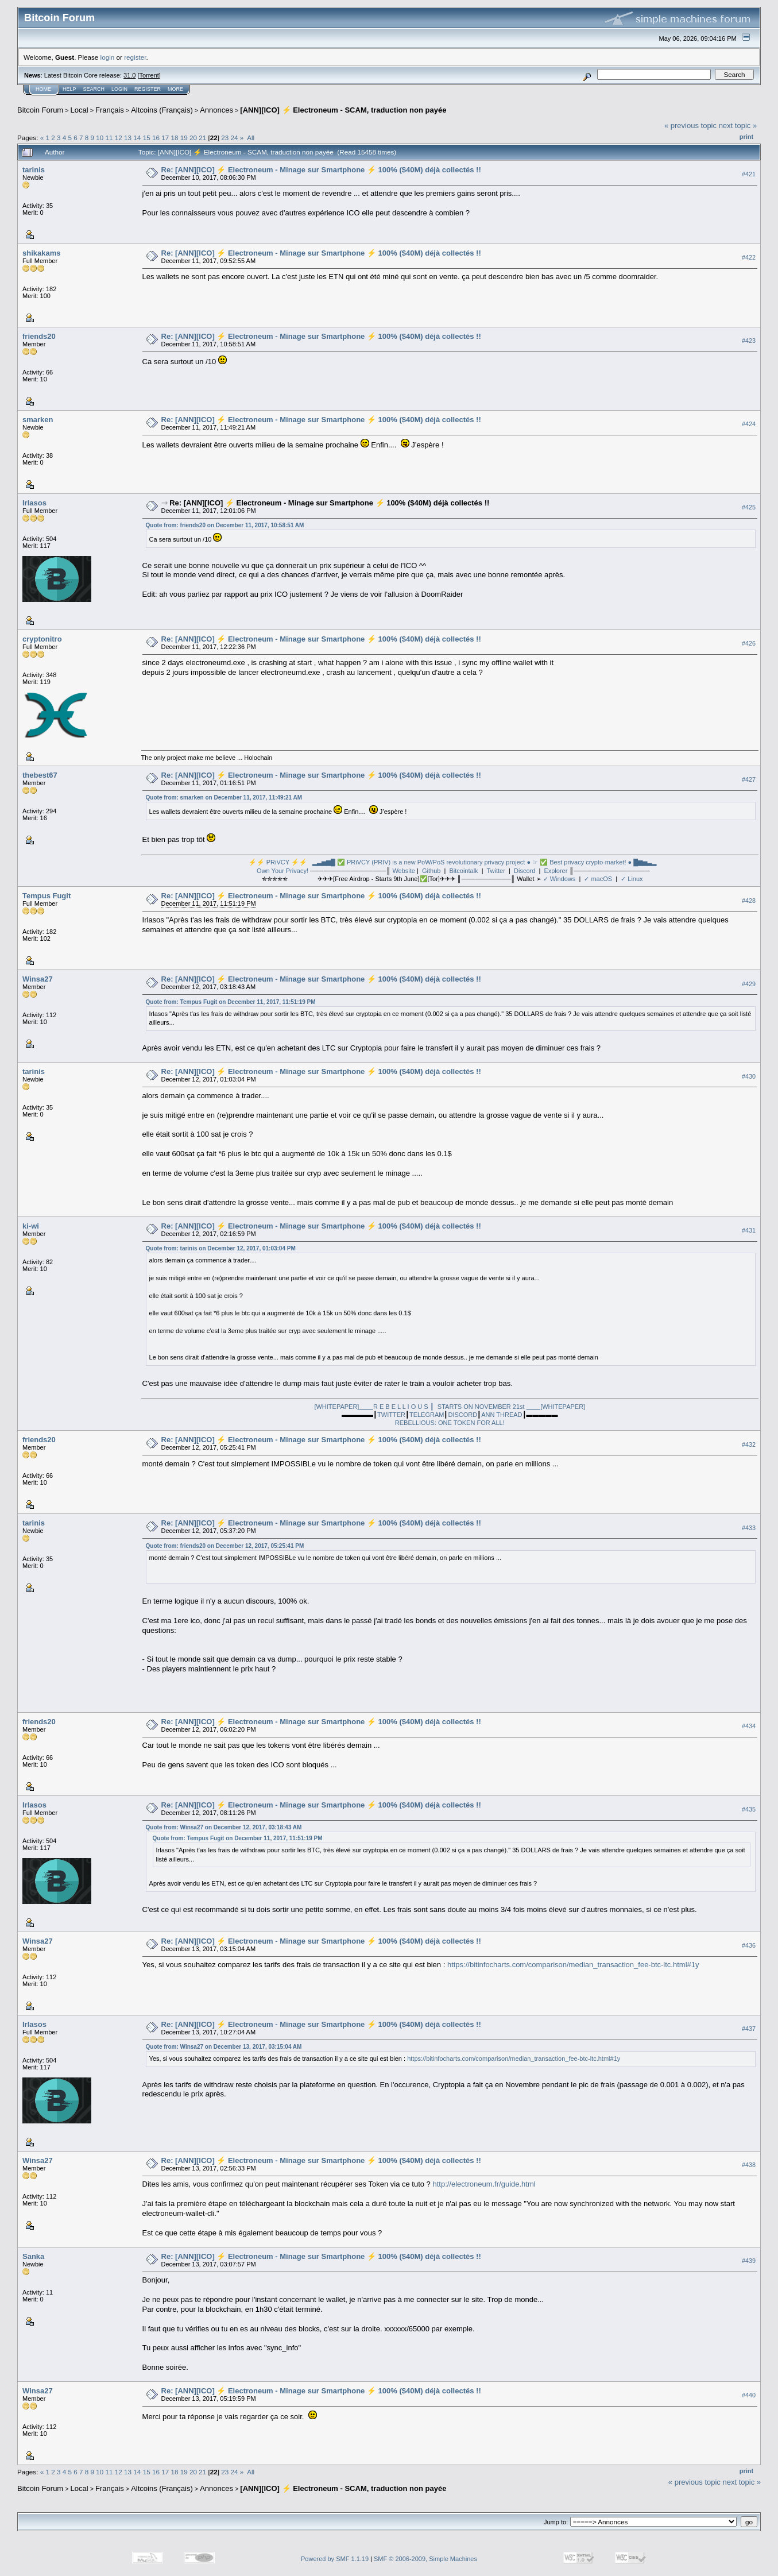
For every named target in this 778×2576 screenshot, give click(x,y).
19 (184, 137)
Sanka (33, 2256)
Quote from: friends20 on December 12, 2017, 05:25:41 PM (225, 1546)
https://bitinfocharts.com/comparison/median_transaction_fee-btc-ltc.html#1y (573, 1964)
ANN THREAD (501, 1414)
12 (118, 137)
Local (79, 110)
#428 (749, 900)
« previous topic (690, 125)
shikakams (41, 253)
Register (147, 89)
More (175, 89)
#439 (749, 2260)
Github (431, 870)
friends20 (39, 336)
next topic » (738, 125)
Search (94, 89)
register (135, 57)
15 (146, 137)
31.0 (129, 75)
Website (403, 870)
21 (202, 137)
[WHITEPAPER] (336, 1406)
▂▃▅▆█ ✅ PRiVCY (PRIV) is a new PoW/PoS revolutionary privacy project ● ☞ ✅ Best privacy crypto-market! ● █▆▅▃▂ (484, 862)
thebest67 (39, 775)
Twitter (496, 870)
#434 (749, 1726)
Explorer (555, 870)
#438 (749, 2164)
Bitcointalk (463, 870)
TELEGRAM (426, 1414)
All (250, 137)
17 (165, 137)
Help (69, 89)
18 (174, 137)
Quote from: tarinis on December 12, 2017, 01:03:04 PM (221, 1248)
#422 (749, 257)
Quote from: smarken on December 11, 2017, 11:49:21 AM (224, 797)
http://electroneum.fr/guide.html (483, 2184)
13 (127, 137)
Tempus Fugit (46, 895)
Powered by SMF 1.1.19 (335, 2558)
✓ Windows (559, 878)
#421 (749, 174)
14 (137, 137)
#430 (749, 1076)
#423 (749, 340)
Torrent (149, 75)
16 (156, 137)
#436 (749, 1945)
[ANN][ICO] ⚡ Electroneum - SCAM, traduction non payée (343, 110)
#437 (749, 2028)
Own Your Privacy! (282, 870)
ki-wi (30, 1226)
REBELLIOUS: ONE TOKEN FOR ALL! (450, 1422)
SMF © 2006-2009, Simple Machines (425, 2558)
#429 (749, 983)
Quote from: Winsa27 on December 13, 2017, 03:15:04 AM (224, 2047)
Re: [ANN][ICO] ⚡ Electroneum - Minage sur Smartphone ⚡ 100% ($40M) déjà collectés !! (321, 169)
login (107, 57)
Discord (524, 870)
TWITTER (391, 1414)
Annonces (216, 110)
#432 (749, 1444)
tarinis (33, 169)
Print (746, 136)
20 (193, 137)
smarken (37, 419)
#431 (749, 1230)
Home (43, 89)
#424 (749, 423)
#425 (749, 507)
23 (225, 137)
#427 (749, 779)
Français (109, 110)
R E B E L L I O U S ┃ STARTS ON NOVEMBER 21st (449, 1406)
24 (234, 137)
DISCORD (462, 1414)
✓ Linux (631, 878)
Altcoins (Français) (162, 110)
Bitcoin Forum (40, 110)
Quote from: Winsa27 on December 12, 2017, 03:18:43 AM (224, 1827)
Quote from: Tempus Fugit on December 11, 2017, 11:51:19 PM (231, 1002)
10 (99, 137)
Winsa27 (37, 979)
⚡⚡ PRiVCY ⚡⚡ (278, 862)
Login (119, 89)
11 (109, 137)
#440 (749, 2395)
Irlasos (34, 503)
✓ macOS (598, 878)
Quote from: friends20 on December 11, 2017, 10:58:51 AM (225, 525)
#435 (749, 1809)
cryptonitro (42, 639)
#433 (749, 1527)
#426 (749, 643)
